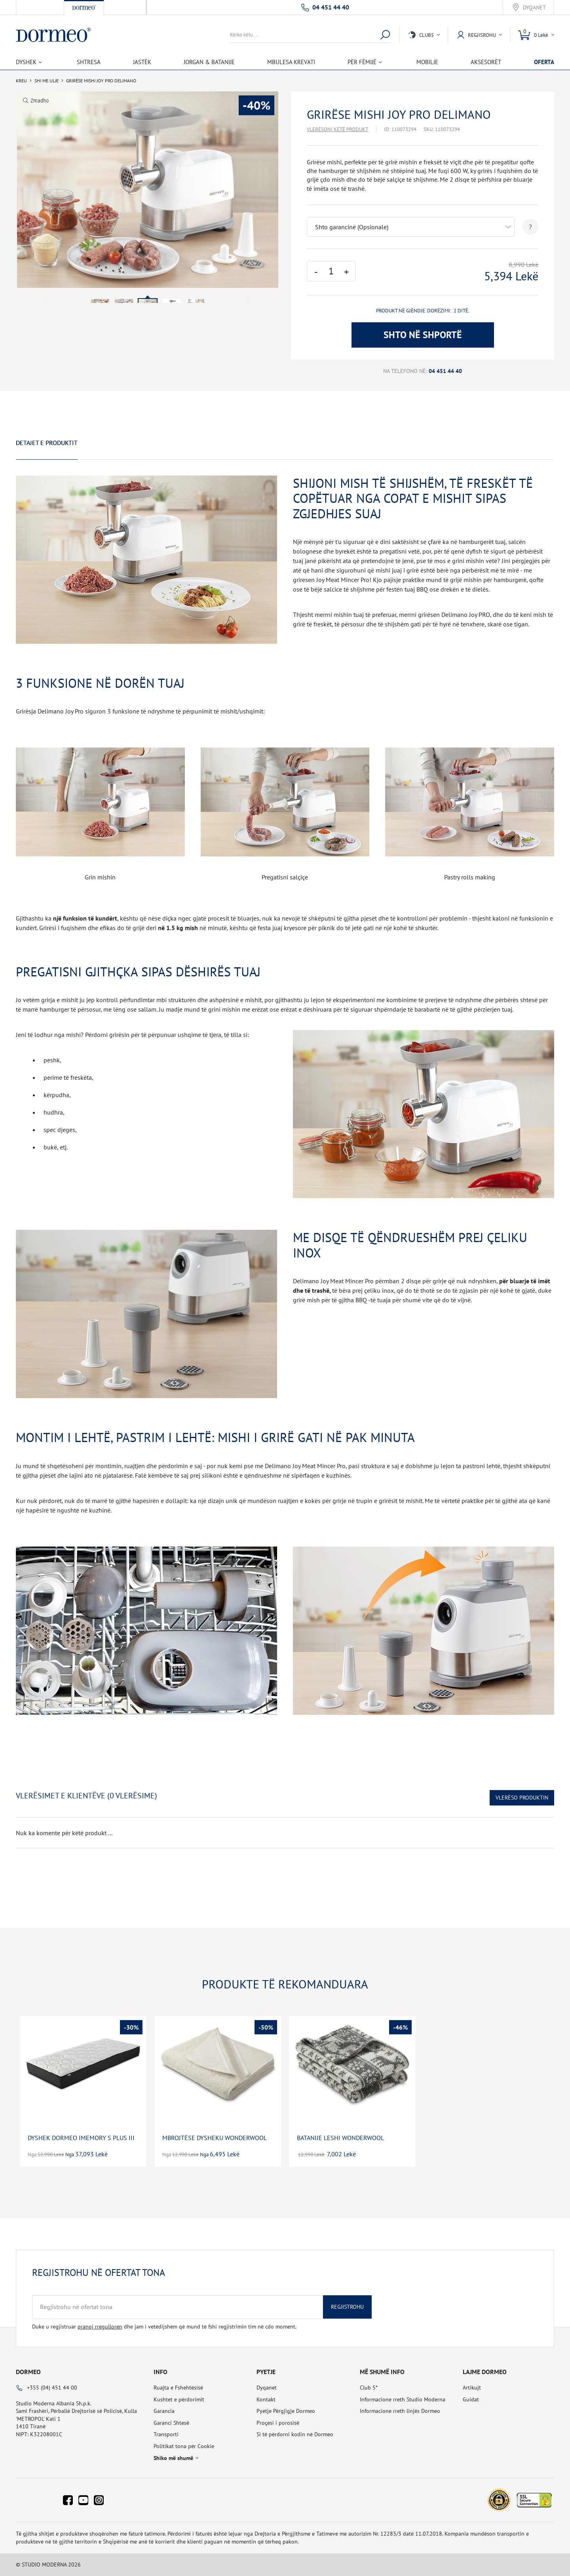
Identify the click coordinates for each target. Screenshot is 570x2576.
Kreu (21, 81)
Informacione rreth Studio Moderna (402, 2399)
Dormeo (28, 2372)
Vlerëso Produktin (522, 1797)
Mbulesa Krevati (291, 62)
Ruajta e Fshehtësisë (178, 2387)
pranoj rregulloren (100, 2326)
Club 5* (369, 2387)
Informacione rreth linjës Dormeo (400, 2410)
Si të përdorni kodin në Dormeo (294, 2434)
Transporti (166, 2434)
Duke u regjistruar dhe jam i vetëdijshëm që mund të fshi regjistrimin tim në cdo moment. (164, 2326)
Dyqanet (534, 7)
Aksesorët (486, 62)
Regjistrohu (347, 2306)
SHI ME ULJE (46, 81)
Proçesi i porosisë (277, 2422)
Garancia (164, 2410)
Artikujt (472, 2387)
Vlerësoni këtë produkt (337, 129)
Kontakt (266, 2399)
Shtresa (89, 62)
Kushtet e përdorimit (179, 2399)
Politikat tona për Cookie (184, 2446)
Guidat (471, 2399)
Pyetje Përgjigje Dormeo (285, 2410)
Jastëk (142, 62)
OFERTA (544, 62)
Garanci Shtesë (171, 2422)
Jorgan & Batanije (209, 62)
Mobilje (427, 62)
